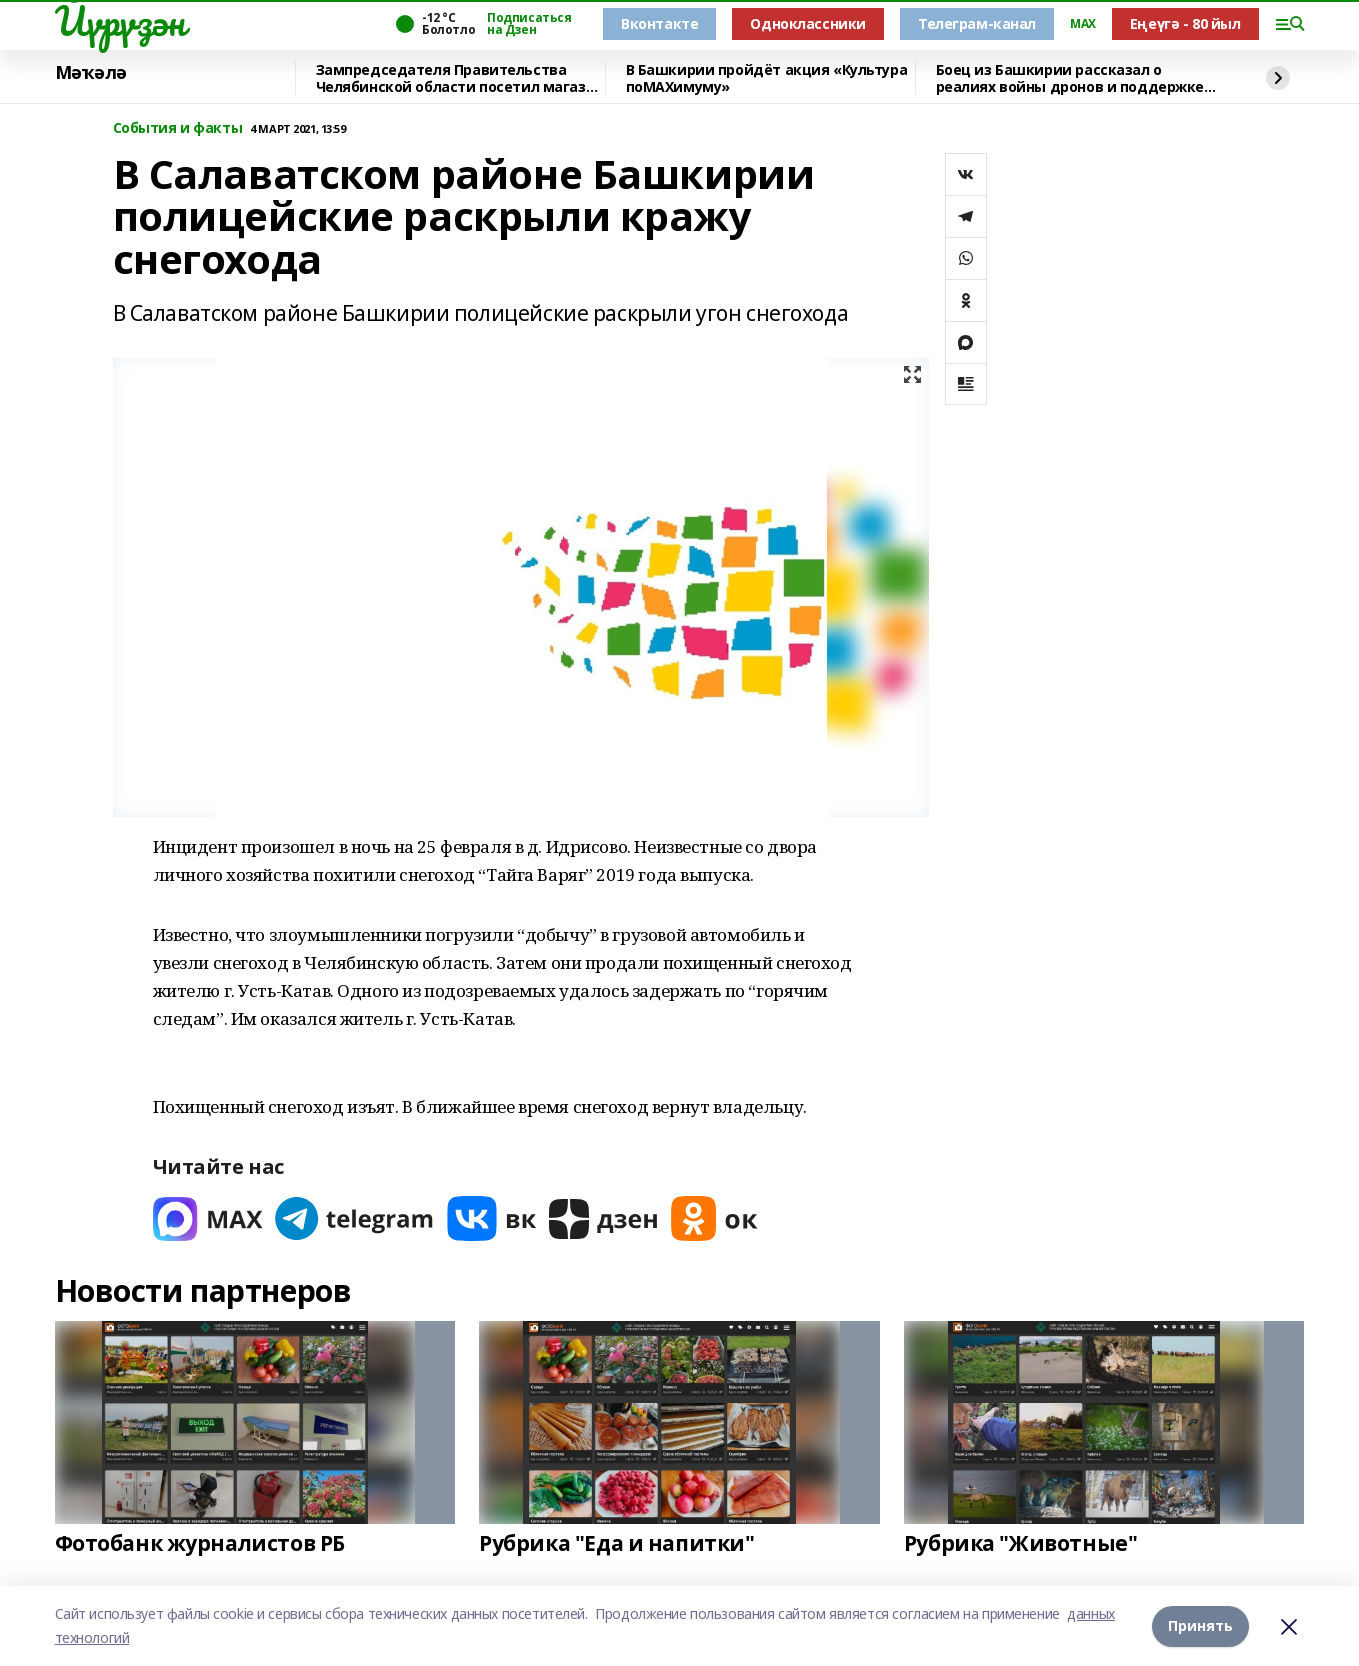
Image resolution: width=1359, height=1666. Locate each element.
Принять (1200, 1625)
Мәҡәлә (91, 73)
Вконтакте (659, 23)
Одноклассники (808, 23)
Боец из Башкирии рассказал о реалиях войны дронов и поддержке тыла (1070, 78)
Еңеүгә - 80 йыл (1185, 23)
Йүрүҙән (120, 21)
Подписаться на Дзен (529, 24)
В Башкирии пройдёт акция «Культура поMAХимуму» (767, 78)
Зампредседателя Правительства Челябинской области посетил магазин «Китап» (460, 78)
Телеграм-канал (977, 23)
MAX (1083, 24)
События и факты (178, 128)
